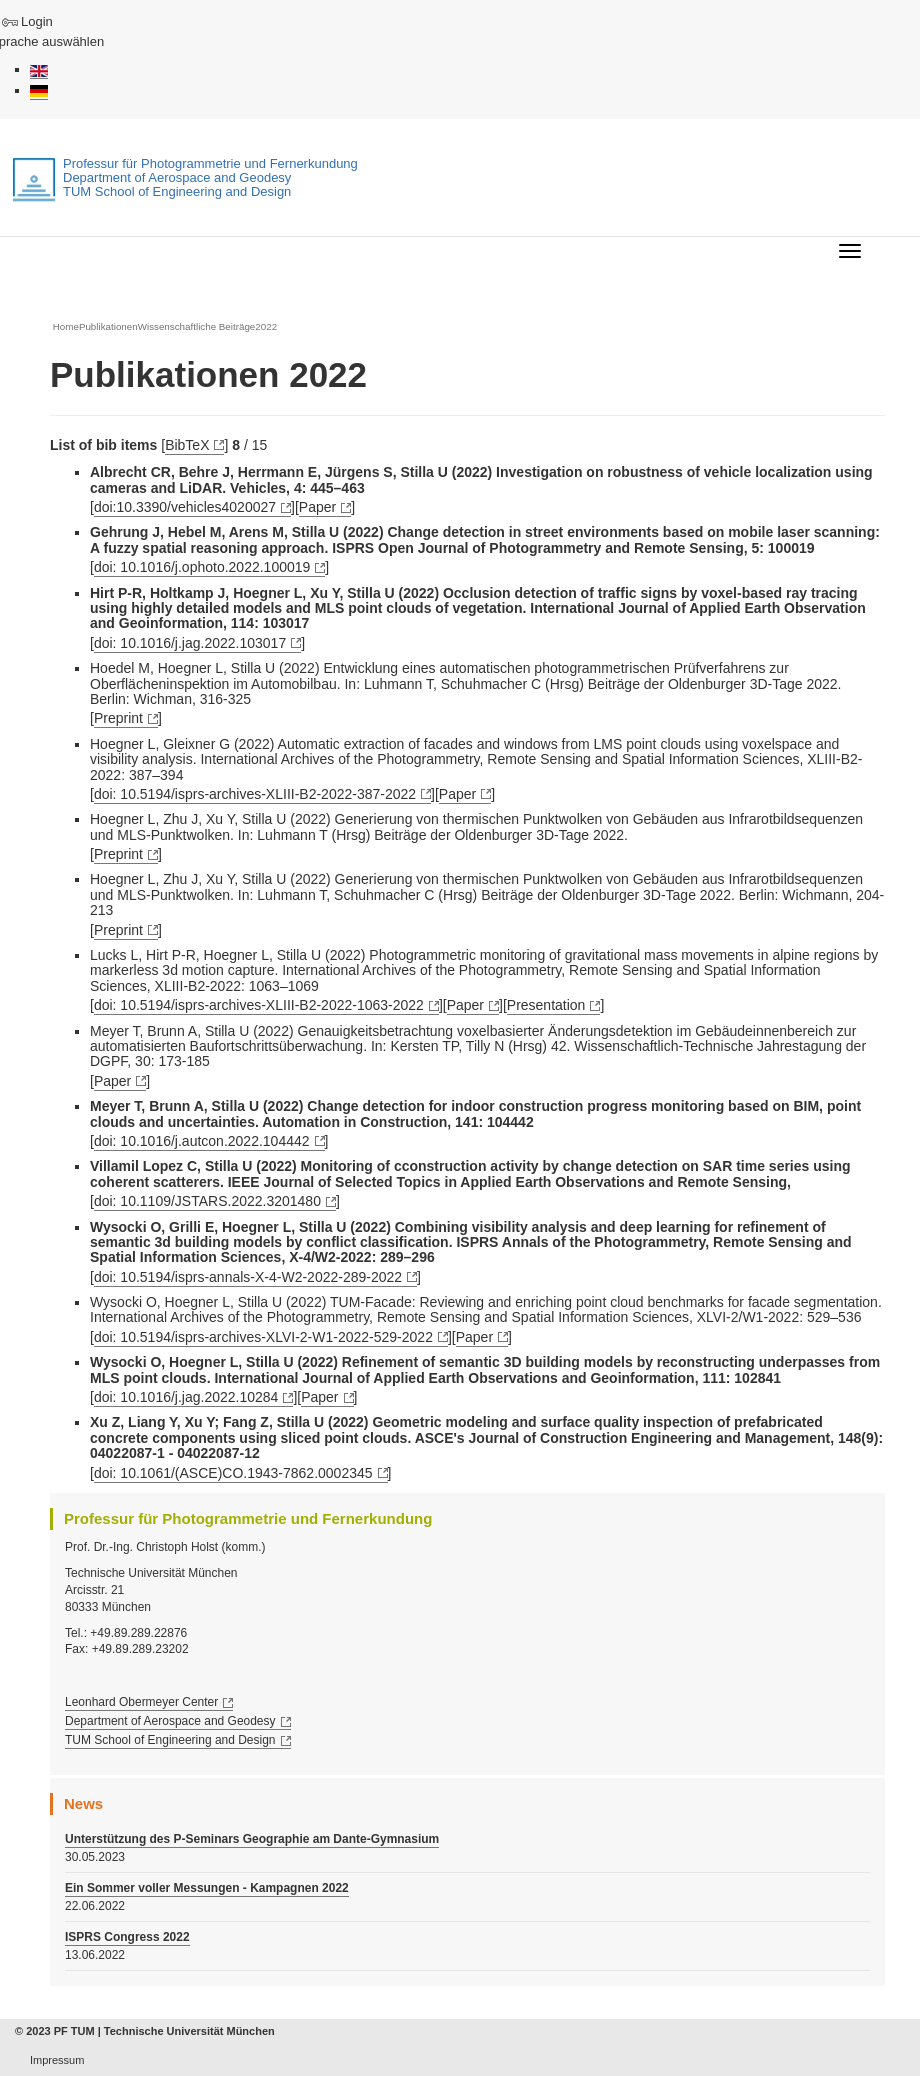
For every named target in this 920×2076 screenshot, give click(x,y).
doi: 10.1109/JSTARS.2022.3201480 (207, 1201)
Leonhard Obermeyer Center (141, 1702)
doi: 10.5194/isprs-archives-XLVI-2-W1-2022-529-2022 (263, 1337)
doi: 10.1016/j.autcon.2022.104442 (202, 1141)
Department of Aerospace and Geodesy (170, 1721)
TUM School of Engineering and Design (170, 1740)
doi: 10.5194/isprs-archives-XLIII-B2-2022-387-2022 (255, 794)
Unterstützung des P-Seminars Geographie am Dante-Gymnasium (252, 1839)
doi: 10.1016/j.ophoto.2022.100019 (202, 567)
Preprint (118, 718)
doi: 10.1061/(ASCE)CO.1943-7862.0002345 (233, 1473)
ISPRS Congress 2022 (127, 1937)
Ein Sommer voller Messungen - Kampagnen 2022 (207, 1888)
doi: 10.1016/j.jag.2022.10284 (186, 1397)
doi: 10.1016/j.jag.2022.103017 (190, 643)
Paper (317, 507)
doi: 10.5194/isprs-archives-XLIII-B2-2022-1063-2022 (259, 1005)
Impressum (57, 2060)
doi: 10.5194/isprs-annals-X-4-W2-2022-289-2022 (248, 1277)
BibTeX (187, 445)
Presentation (546, 1005)
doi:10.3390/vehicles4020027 (185, 507)
